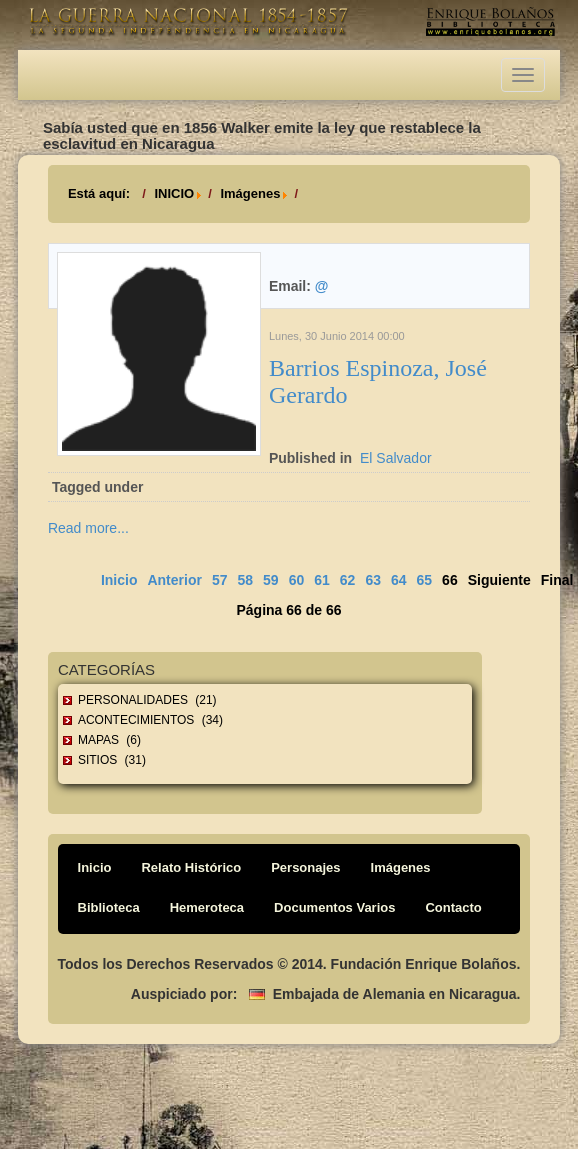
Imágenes (250, 193)
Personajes (305, 867)
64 (399, 580)
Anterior (174, 580)
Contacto (453, 907)
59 (271, 580)
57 (220, 580)
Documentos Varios (334, 907)
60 (297, 580)
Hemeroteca (207, 907)
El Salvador (396, 458)
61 (322, 580)
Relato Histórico (191, 867)
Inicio (119, 580)
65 (425, 580)
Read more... (88, 528)
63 (373, 580)
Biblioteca (109, 907)
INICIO (174, 193)
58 (245, 580)
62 (348, 580)
